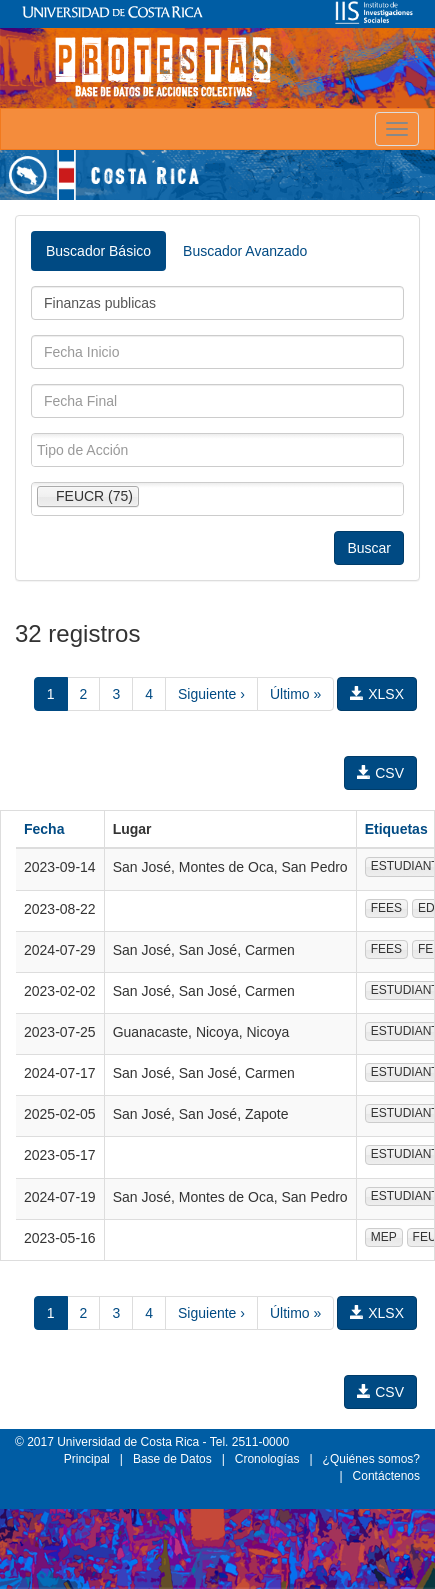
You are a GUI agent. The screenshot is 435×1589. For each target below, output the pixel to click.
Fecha (44, 829)
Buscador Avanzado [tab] (245, 251)
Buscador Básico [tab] (98, 251)
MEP (384, 1237)
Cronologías (267, 1459)
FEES (386, 908)
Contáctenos (386, 1476)
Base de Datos (172, 1459)
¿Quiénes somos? (371, 1459)
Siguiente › (211, 694)
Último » (295, 694)
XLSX (377, 694)
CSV (380, 773)
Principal (87, 1459)
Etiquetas (396, 829)
